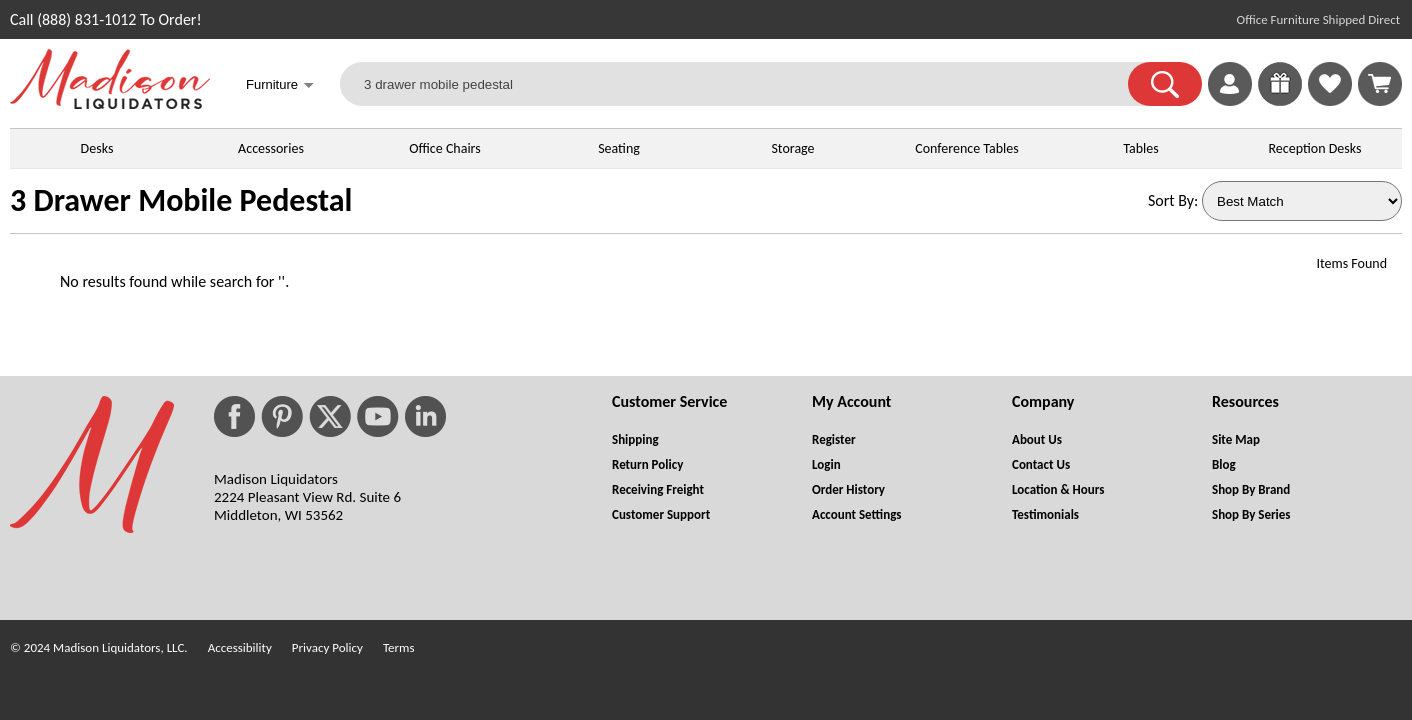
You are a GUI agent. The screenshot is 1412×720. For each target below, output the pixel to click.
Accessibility (240, 647)
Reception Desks (1315, 148)
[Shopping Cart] (1380, 84)
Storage (792, 148)
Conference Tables (967, 148)
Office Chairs (444, 148)
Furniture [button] (280, 86)
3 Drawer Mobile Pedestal (181, 200)
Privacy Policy (327, 647)
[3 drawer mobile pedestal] (746, 84)
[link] (1380, 84)
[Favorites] (1330, 100)
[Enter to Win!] (1280, 100)
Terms (399, 647)
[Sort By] (1302, 201)
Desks (97, 148)
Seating (619, 148)
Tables (1140, 148)
